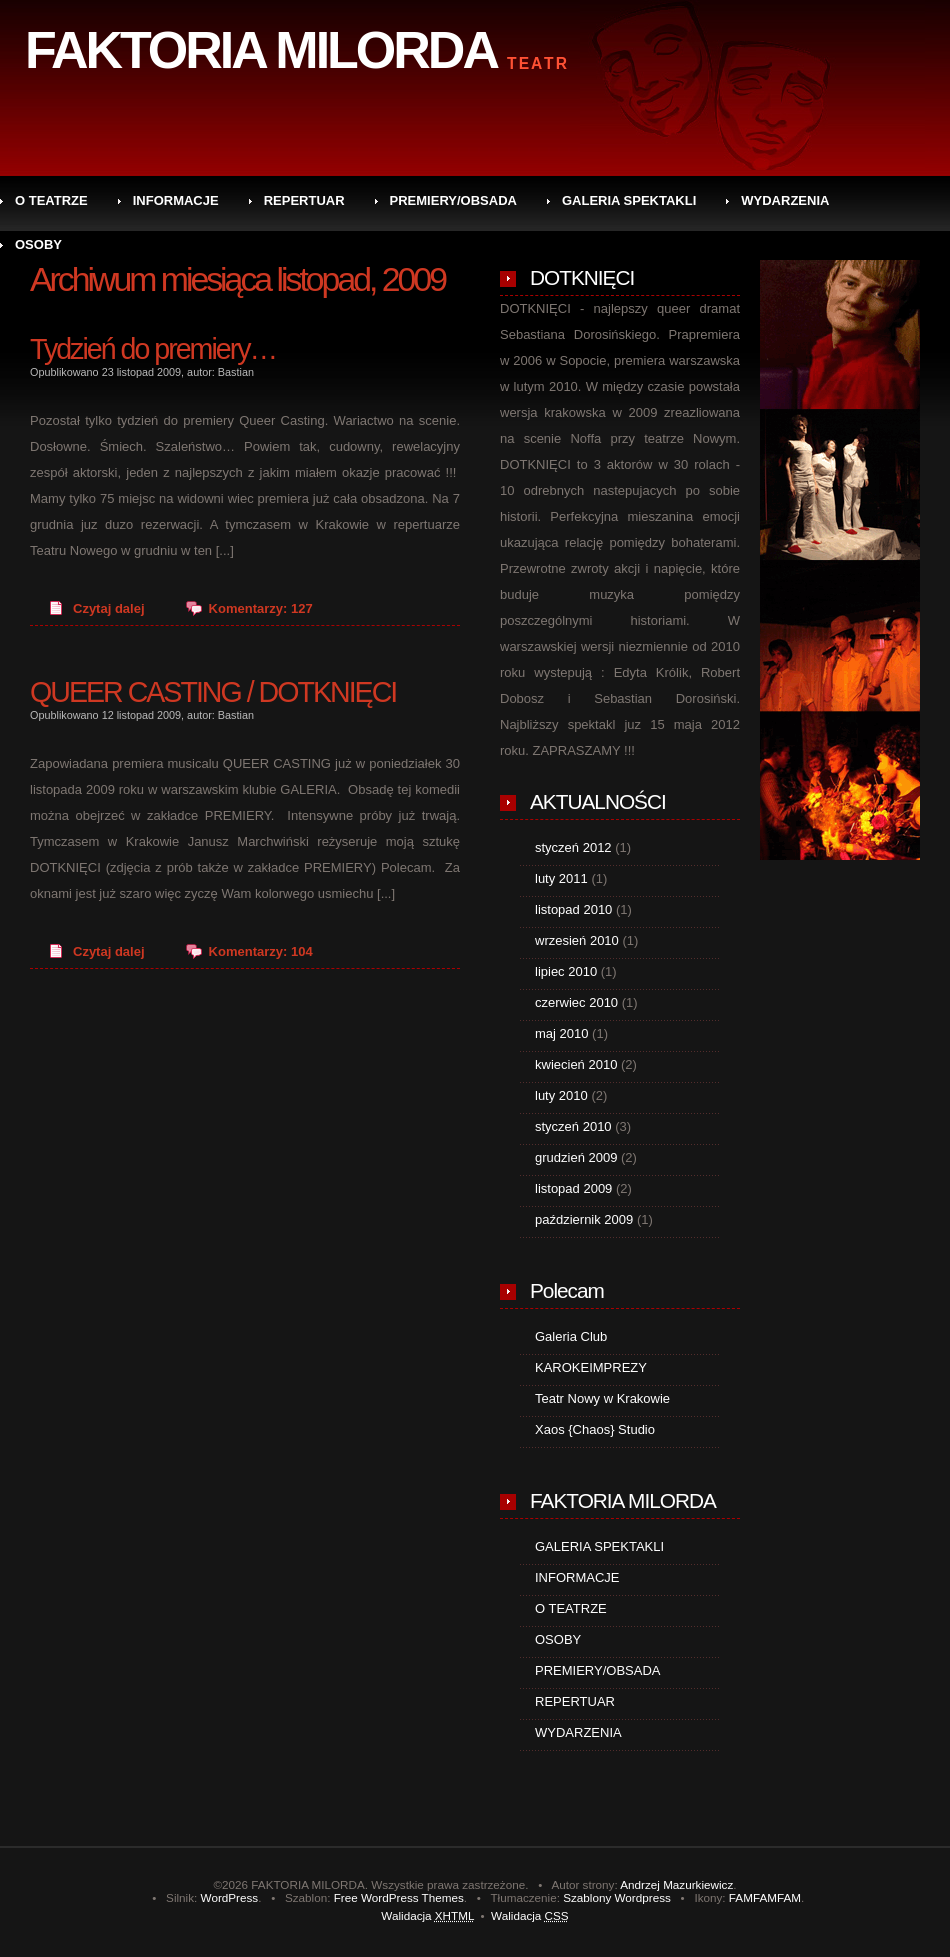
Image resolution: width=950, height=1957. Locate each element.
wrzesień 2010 (577, 940)
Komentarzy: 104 (261, 951)
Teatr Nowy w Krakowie (602, 1398)
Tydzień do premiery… (153, 349)
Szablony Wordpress (617, 1897)
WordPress (230, 1897)
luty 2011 (561, 878)
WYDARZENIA (785, 200)
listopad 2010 (573, 909)
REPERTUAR (304, 200)
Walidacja (427, 1915)
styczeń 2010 (573, 1126)
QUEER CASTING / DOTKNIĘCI (213, 692)
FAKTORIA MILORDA (261, 50)
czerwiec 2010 (576, 1002)
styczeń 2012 (573, 847)
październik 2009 (584, 1219)
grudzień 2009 (576, 1157)
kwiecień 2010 (576, 1064)
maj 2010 (561, 1033)
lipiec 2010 (566, 971)
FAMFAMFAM (765, 1897)
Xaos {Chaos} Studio (595, 1429)
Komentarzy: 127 (261, 608)
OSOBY (38, 244)
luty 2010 (561, 1095)
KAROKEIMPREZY (591, 1367)
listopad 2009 (573, 1188)
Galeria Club (571, 1336)
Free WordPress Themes (399, 1897)
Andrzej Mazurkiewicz (676, 1884)
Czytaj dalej (109, 608)
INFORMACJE (176, 200)
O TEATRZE (51, 200)
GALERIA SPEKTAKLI (629, 200)
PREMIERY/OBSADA (453, 200)
